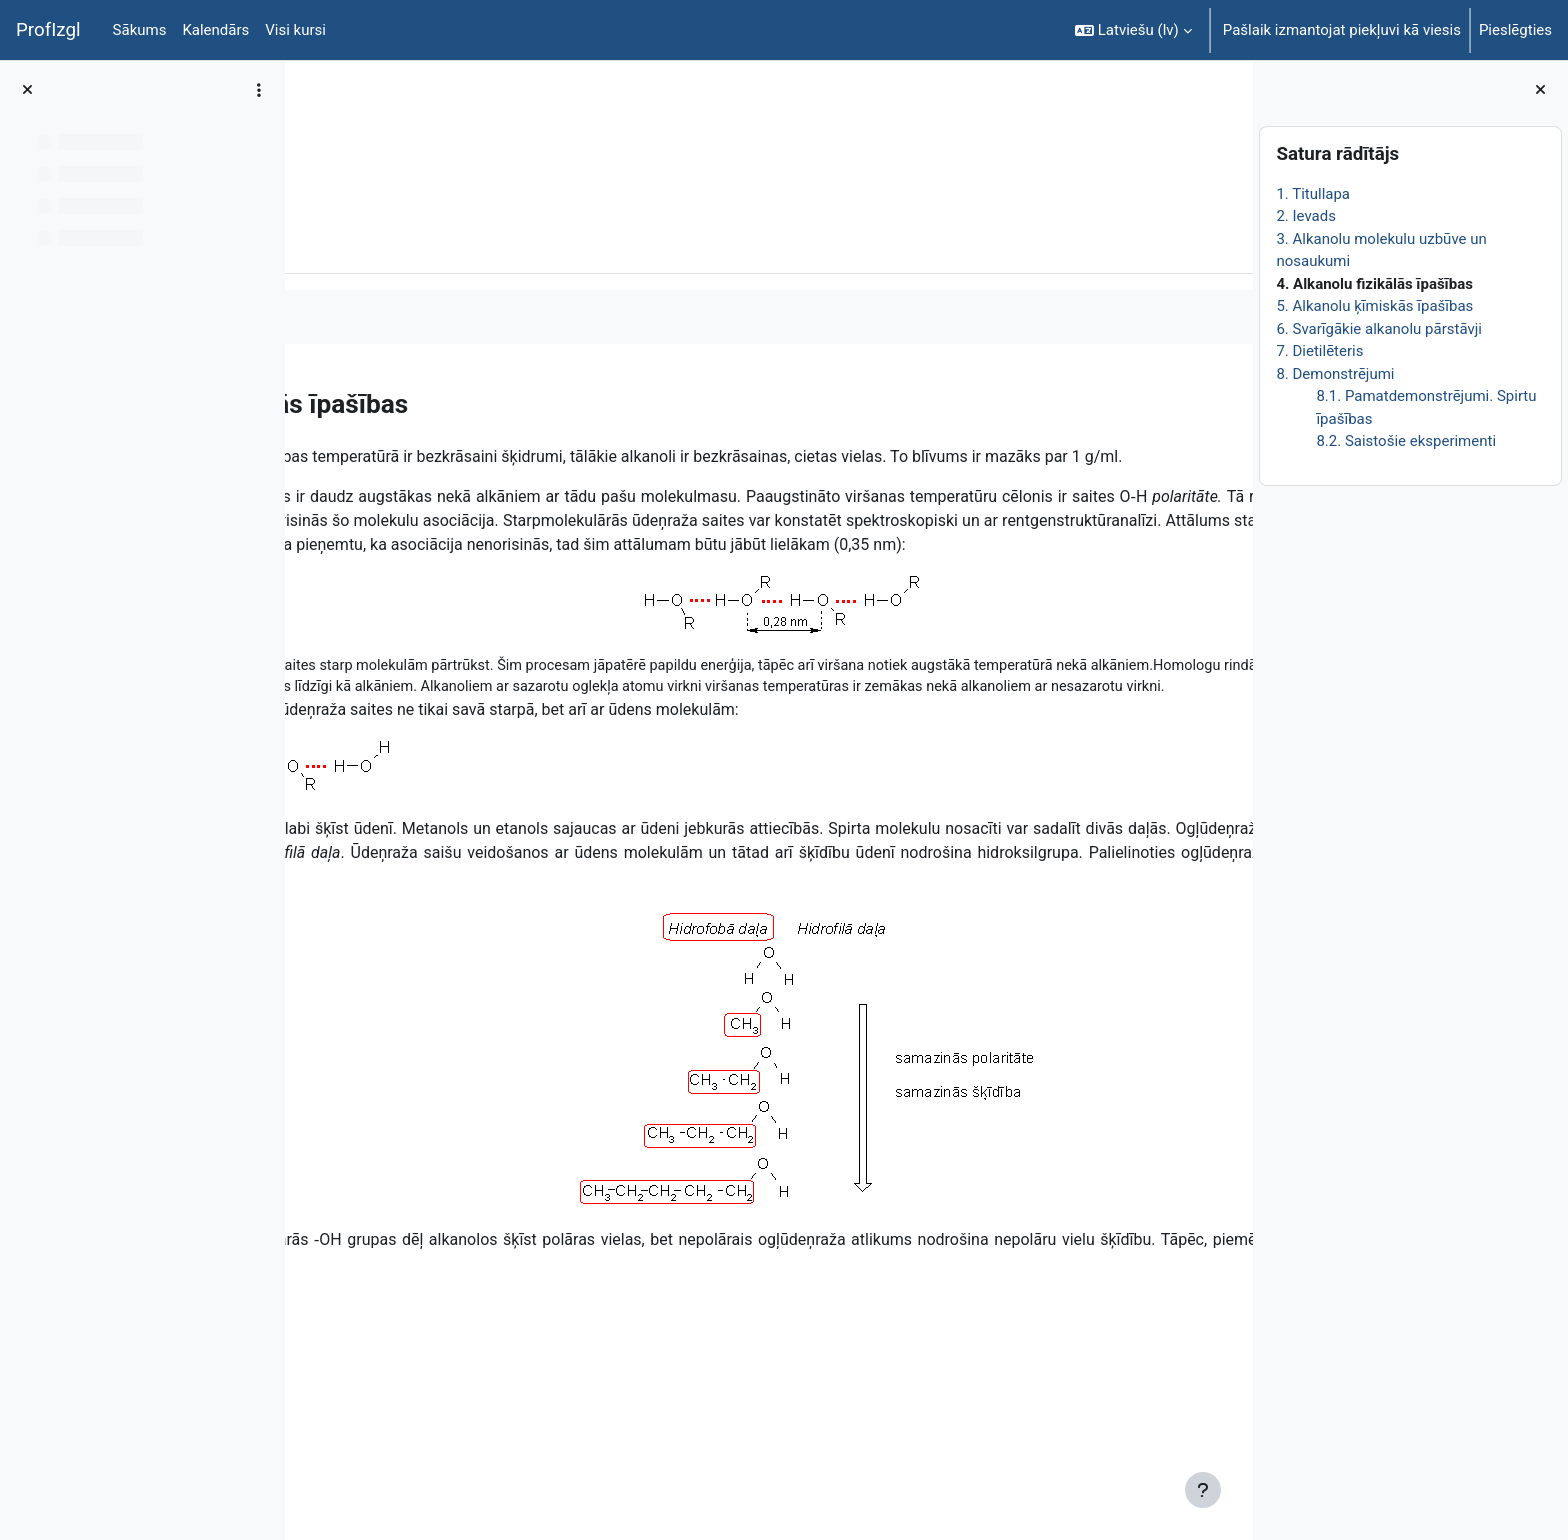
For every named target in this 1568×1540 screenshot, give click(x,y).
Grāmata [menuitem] (369, 243)
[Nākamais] (1230, 399)
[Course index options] (259, 90)
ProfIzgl (48, 30)
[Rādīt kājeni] (1203, 1490)
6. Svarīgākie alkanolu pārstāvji (1379, 329)
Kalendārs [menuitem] (215, 30)
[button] (1133, 30)
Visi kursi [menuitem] (295, 30)
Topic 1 (434, 127)
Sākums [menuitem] (140, 30)
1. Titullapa (1313, 194)
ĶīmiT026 (356, 127)
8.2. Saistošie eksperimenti (1406, 441)
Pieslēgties (1515, 30)
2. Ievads (1306, 216)
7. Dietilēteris (1319, 351)
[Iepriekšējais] (307, 399)
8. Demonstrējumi (1335, 374)
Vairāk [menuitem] (451, 243)
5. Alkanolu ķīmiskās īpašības (1374, 306)
